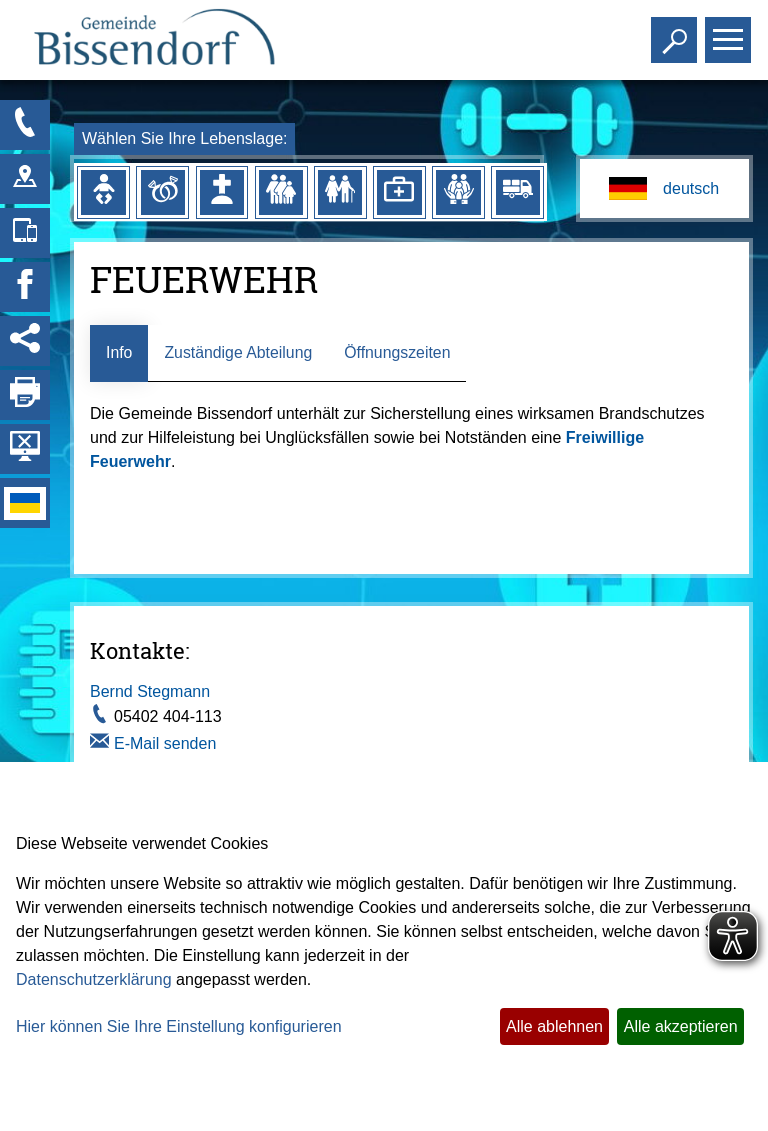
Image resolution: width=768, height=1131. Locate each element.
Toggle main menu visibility (730, 31)
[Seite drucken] (25, 395)
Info (119, 352)
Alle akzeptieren (681, 1026)
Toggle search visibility (676, 31)
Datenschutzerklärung (94, 979)
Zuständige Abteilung (239, 352)
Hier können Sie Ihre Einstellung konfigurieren (179, 1026)
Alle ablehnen (554, 1026)
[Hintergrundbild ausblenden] (25, 449)
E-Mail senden (165, 743)
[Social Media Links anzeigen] (25, 341)
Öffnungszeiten (399, 352)
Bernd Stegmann (150, 692)
